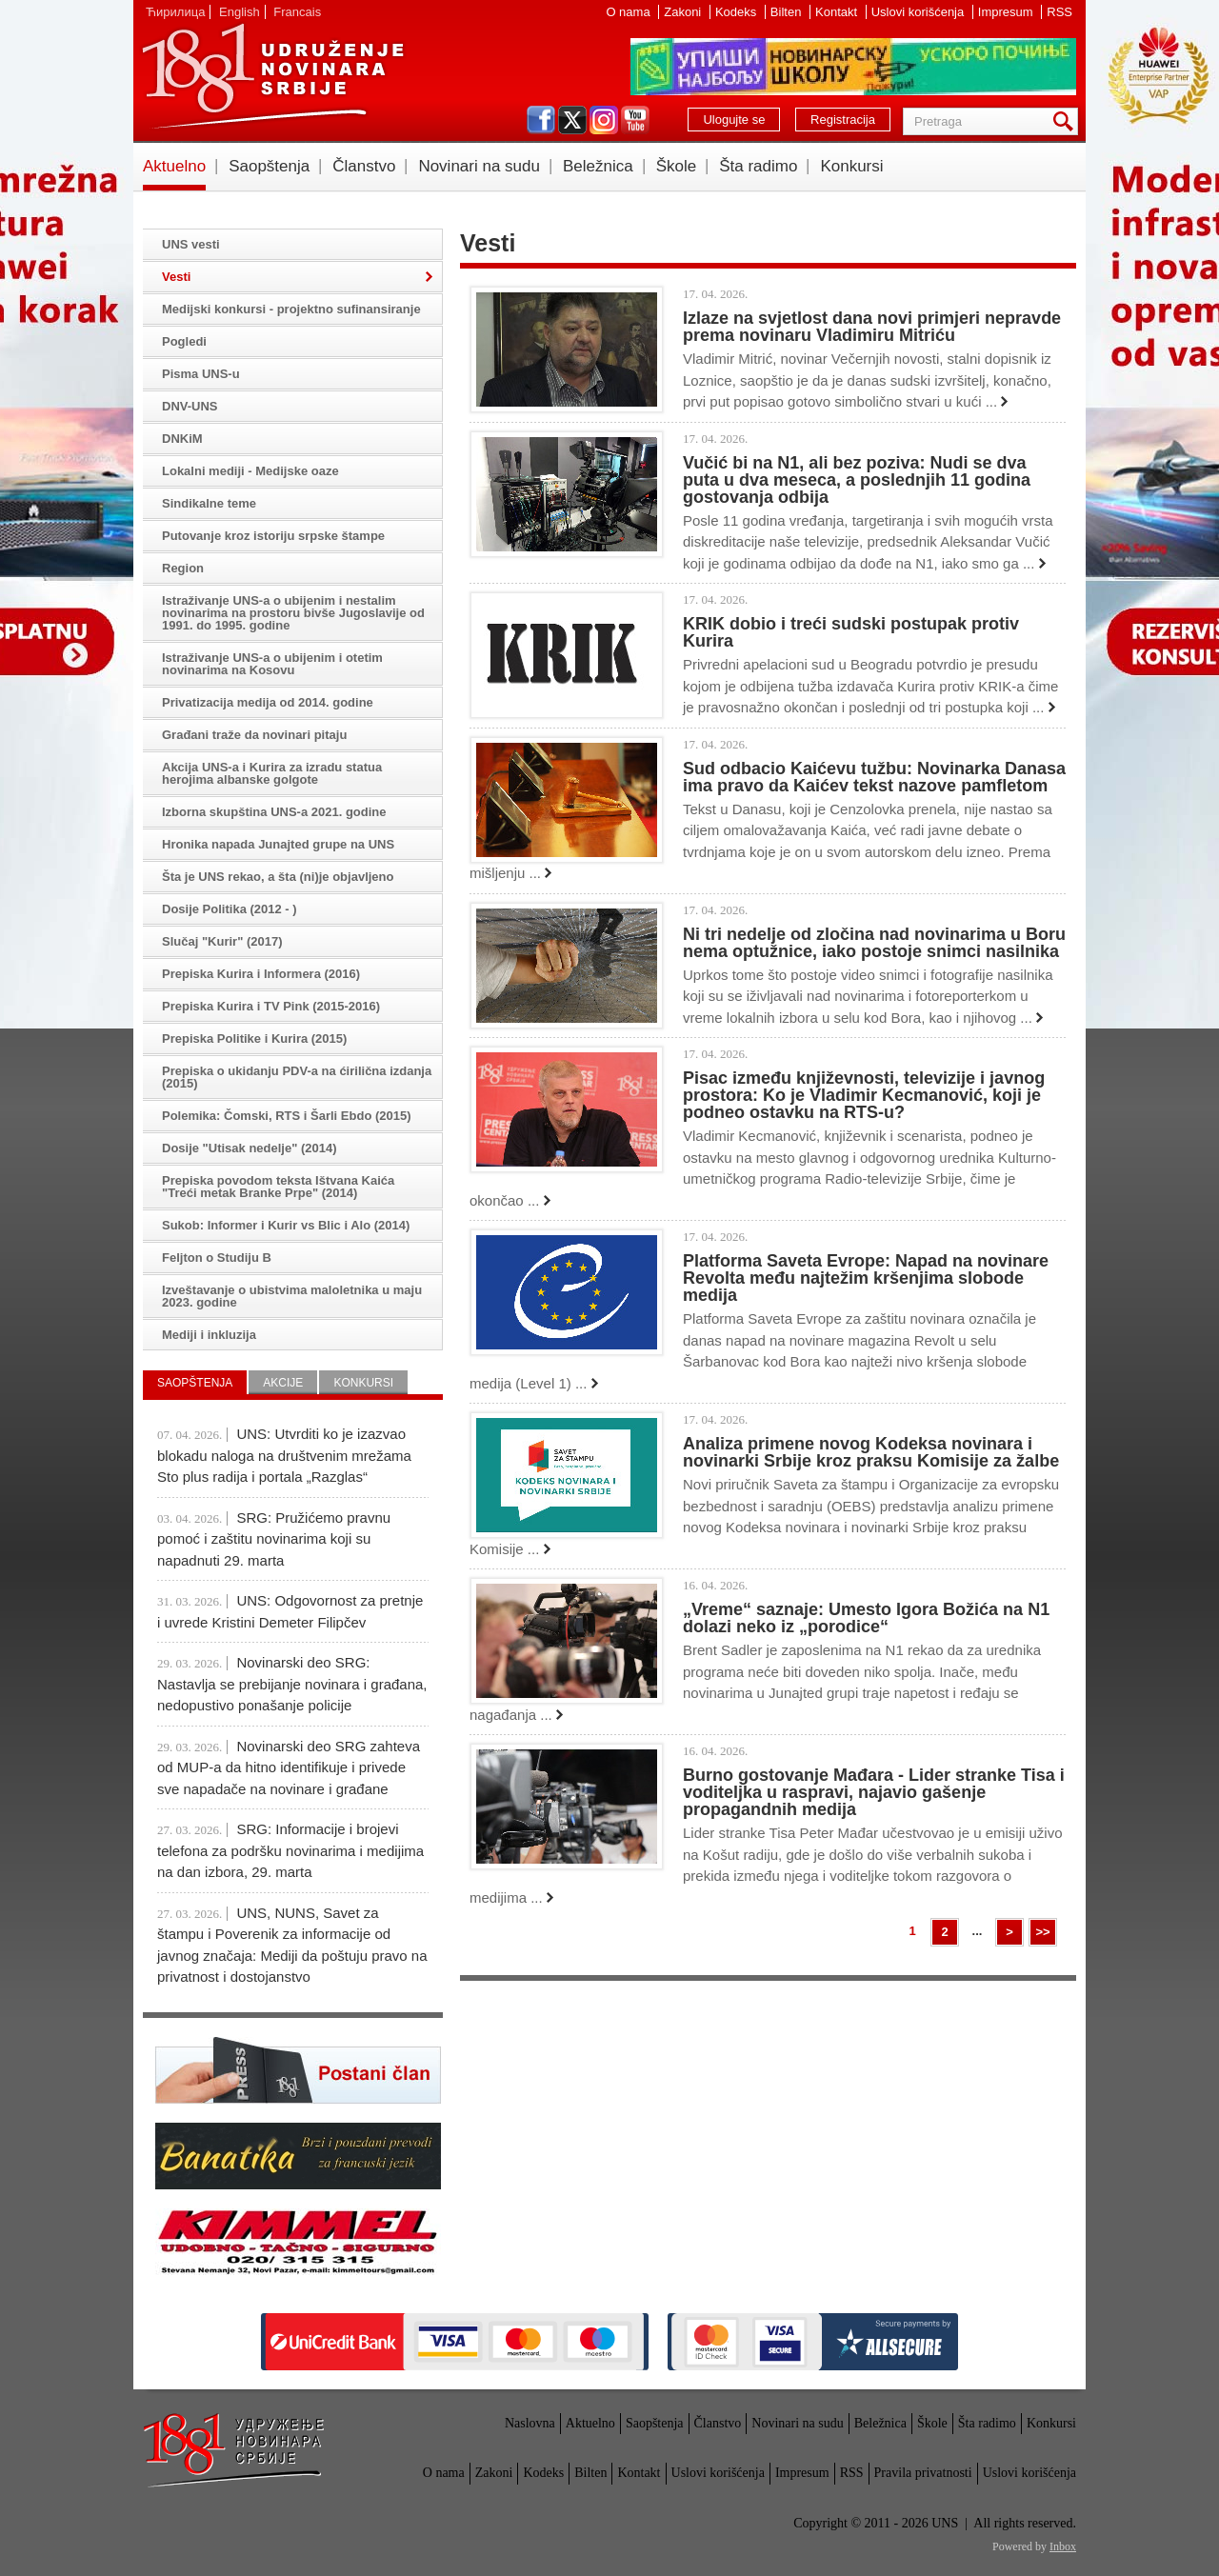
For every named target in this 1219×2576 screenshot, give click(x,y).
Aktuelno (174, 166)
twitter (572, 120)
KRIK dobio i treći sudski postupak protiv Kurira (851, 632)
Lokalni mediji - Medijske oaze (250, 471)
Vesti (176, 276)
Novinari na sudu (479, 166)
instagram (604, 120)
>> (1042, 1932)
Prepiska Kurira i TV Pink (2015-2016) (271, 1006)
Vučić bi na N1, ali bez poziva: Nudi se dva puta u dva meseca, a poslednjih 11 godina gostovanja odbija (856, 480)
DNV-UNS (190, 406)
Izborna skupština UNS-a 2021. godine (274, 812)
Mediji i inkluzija (209, 1334)
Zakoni (684, 12)
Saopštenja (269, 166)
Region (183, 568)
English (239, 12)
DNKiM (182, 438)
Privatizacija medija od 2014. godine (267, 702)
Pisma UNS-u (201, 374)
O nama (629, 12)
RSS (1059, 12)
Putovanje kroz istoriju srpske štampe (273, 535)
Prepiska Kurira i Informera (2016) (261, 974)
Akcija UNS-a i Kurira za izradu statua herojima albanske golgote (272, 773)
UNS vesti (191, 244)
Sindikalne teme (209, 503)
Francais (297, 12)
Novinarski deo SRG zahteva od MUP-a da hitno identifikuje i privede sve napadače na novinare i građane (288, 1767)
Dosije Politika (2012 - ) (229, 909)
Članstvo (363, 166)
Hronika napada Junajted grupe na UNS (278, 844)
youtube (635, 120)
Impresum (1007, 12)
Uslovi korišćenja (919, 12)
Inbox (1062, 2546)
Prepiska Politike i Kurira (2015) (254, 1038)
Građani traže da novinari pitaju (254, 735)
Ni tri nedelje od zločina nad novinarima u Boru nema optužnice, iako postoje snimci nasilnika (874, 943)
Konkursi (851, 166)
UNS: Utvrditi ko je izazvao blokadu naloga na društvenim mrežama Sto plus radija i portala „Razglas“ (284, 1455)
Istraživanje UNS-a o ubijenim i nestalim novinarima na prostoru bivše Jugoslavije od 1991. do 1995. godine (293, 612)
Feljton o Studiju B (216, 1257)
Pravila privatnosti (923, 2473)
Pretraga (1066, 121)
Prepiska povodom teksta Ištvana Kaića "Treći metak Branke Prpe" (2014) (278, 1186)
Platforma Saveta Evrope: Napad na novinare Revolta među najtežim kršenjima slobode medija (866, 1278)
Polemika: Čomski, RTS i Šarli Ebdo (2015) (286, 1115)
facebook (541, 120)
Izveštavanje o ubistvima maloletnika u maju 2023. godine (292, 1296)
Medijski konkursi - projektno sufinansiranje (291, 309)
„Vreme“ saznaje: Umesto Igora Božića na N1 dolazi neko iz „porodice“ (866, 1618)
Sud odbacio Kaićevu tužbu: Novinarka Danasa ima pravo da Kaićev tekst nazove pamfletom (874, 777)
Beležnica (598, 166)
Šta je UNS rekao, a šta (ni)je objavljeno (277, 876)
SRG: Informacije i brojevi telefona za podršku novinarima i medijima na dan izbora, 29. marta (290, 1850)
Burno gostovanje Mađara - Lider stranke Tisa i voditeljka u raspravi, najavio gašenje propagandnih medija (874, 1792)
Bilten (787, 12)
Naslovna (530, 2423)
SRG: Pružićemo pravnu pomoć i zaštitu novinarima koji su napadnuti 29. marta (273, 1538)
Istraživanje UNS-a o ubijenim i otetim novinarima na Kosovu (272, 663)
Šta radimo (758, 166)
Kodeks (737, 12)
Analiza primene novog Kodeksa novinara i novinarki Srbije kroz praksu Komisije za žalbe (871, 1452)
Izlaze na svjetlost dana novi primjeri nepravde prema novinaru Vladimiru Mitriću (872, 327)
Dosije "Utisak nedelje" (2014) (249, 1148)
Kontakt (838, 12)
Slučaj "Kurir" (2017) (222, 941)
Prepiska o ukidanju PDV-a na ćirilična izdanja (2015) (296, 1077)
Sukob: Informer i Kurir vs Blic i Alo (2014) (286, 1225)
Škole (676, 166)
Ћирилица (175, 12)
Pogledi (184, 341)
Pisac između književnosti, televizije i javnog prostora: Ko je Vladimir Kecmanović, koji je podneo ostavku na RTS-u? (864, 1095)
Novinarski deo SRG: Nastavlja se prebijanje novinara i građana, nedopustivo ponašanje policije (292, 1683)
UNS (272, 76)
